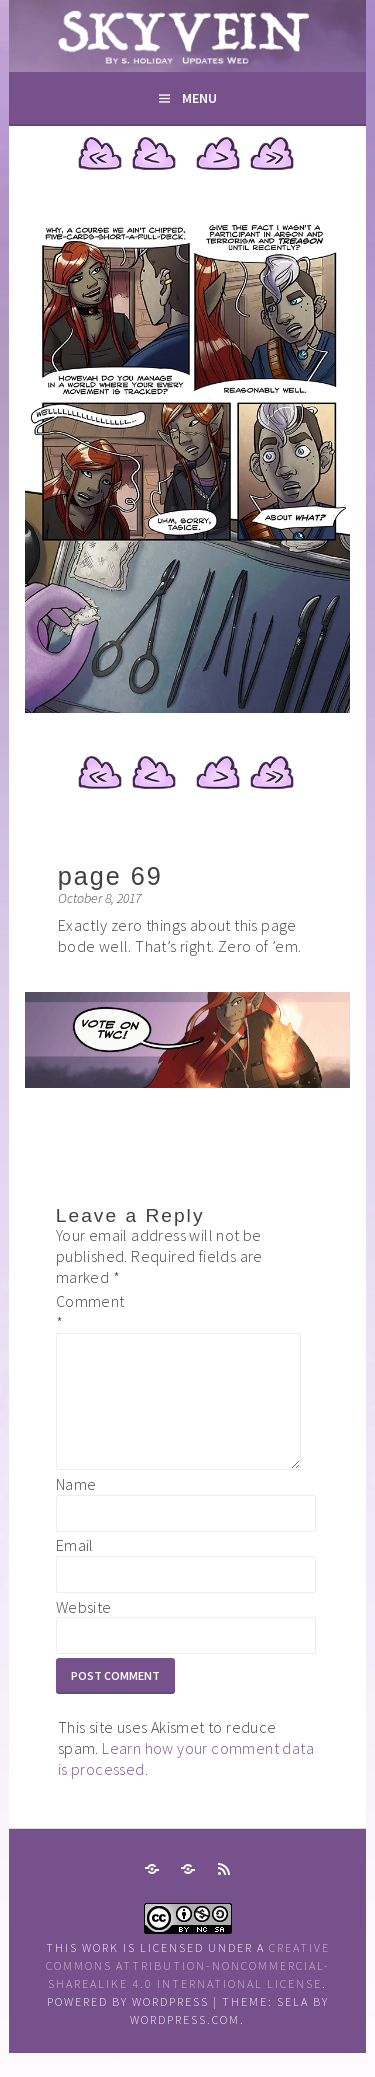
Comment (88, 1311)
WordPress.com (185, 2043)
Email (75, 1569)
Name (76, 1508)
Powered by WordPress (128, 2025)
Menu (199, 98)
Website (84, 1631)
